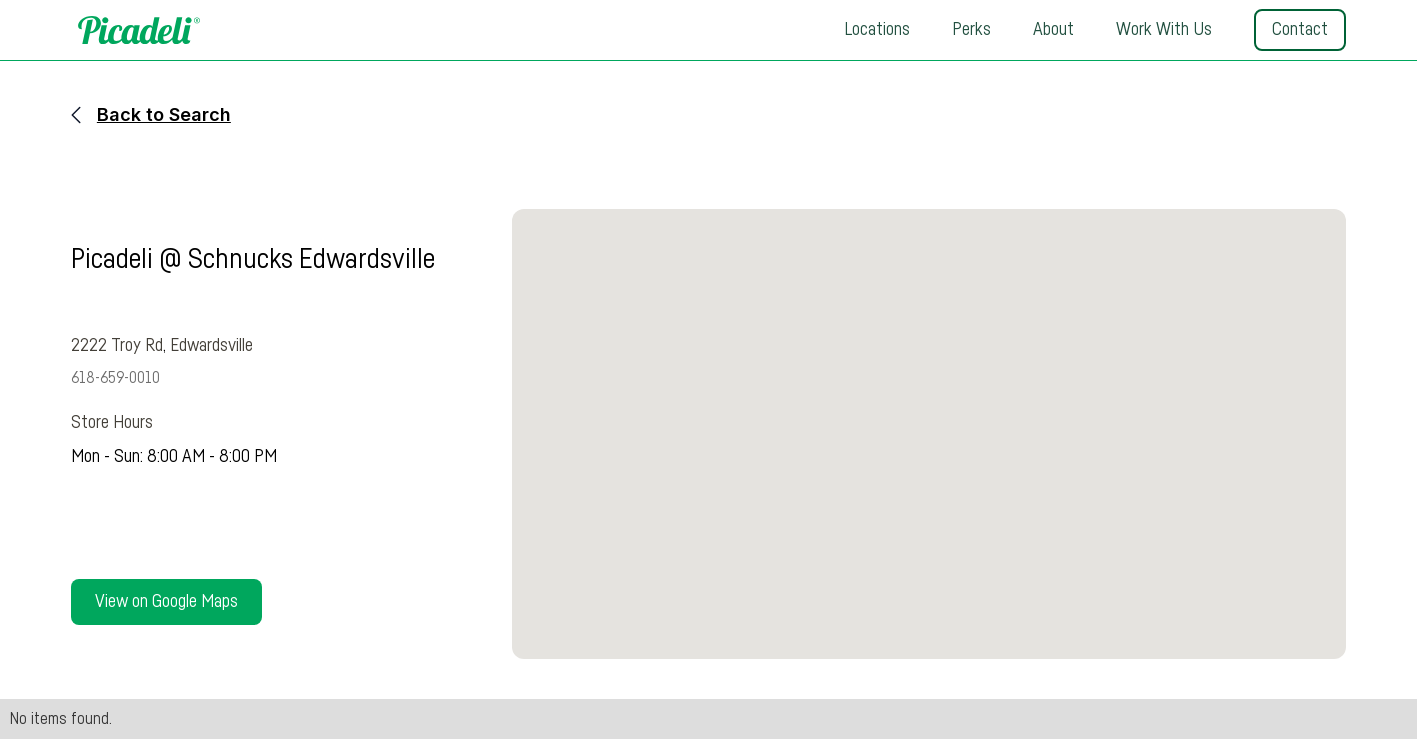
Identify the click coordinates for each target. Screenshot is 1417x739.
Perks (971, 30)
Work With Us (1164, 30)
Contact (1300, 30)
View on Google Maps (166, 602)
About (1053, 30)
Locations (877, 30)
